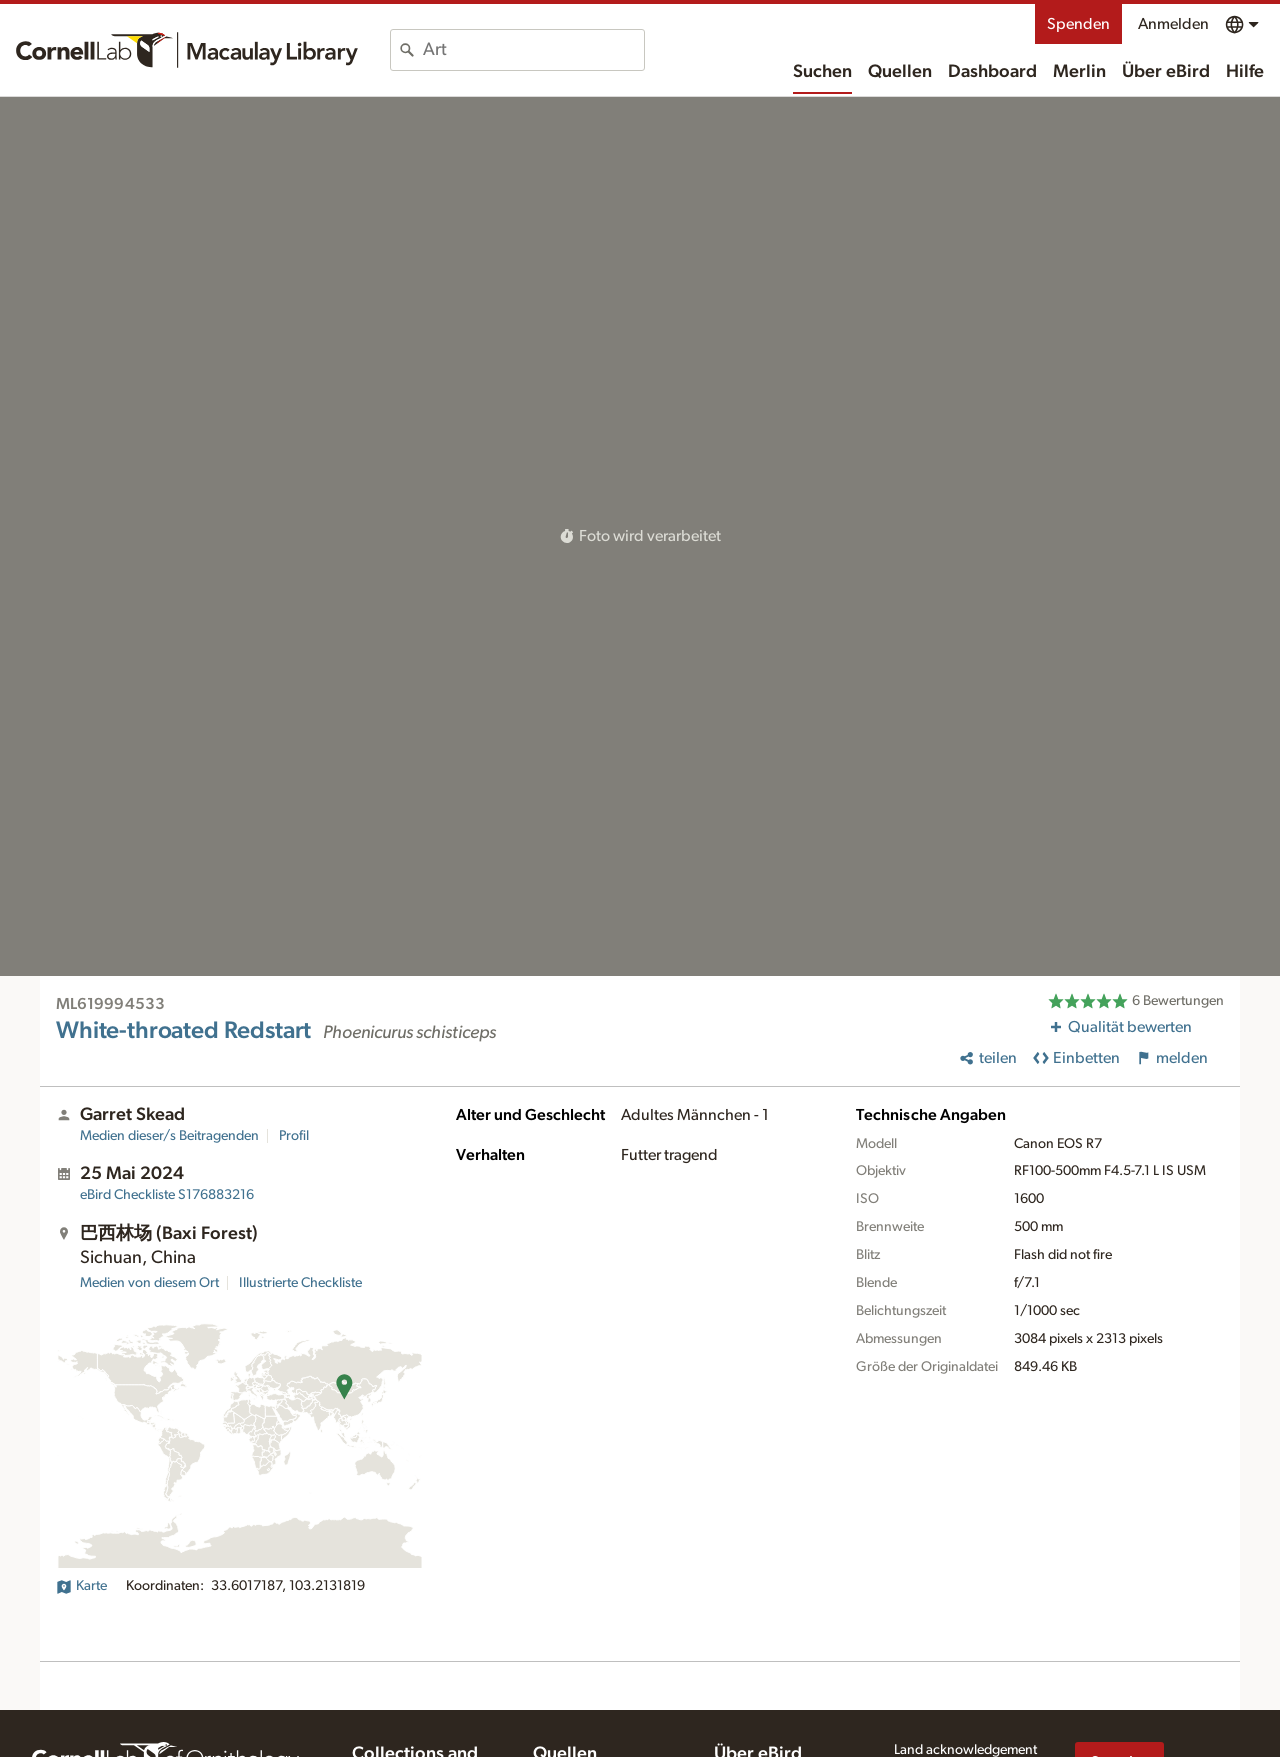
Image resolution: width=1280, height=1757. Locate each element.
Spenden (1078, 24)
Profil (294, 1136)
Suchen (822, 72)
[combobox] (533, 50)
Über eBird (1166, 72)
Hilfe (1245, 72)
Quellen (900, 72)
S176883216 (167, 1195)
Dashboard (992, 72)
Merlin (1079, 72)
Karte (81, 1586)
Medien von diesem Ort (149, 1283)
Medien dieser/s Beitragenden (169, 1136)
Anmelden (1173, 24)
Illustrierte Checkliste (300, 1283)
